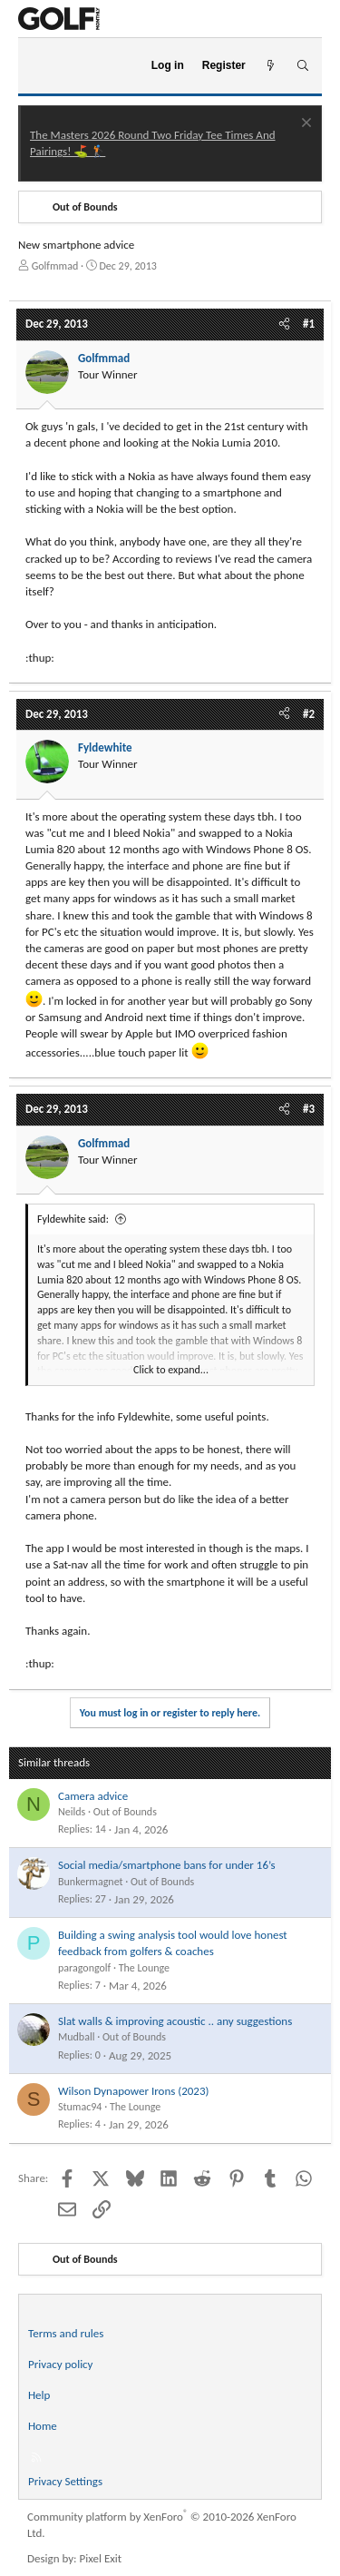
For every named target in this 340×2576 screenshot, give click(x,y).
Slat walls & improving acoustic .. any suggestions (175, 2021)
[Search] (302, 66)
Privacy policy (60, 2364)
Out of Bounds (125, 1811)
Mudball (76, 2036)
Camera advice (93, 1796)
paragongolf (84, 1967)
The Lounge (144, 1967)
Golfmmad (55, 266)
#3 (309, 1109)
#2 (309, 714)
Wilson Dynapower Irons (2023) (133, 2091)
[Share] (284, 324)
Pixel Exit (101, 2558)
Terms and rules (65, 2333)
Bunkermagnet (90, 1881)
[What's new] (271, 66)
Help (39, 2395)
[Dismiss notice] (304, 124)
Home (42, 2426)
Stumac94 (80, 2106)
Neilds (71, 1811)
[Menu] (39, 66)
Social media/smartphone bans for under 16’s (167, 1865)
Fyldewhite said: (73, 1219)
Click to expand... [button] (171, 1369)
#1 (309, 323)
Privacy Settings (65, 2481)
